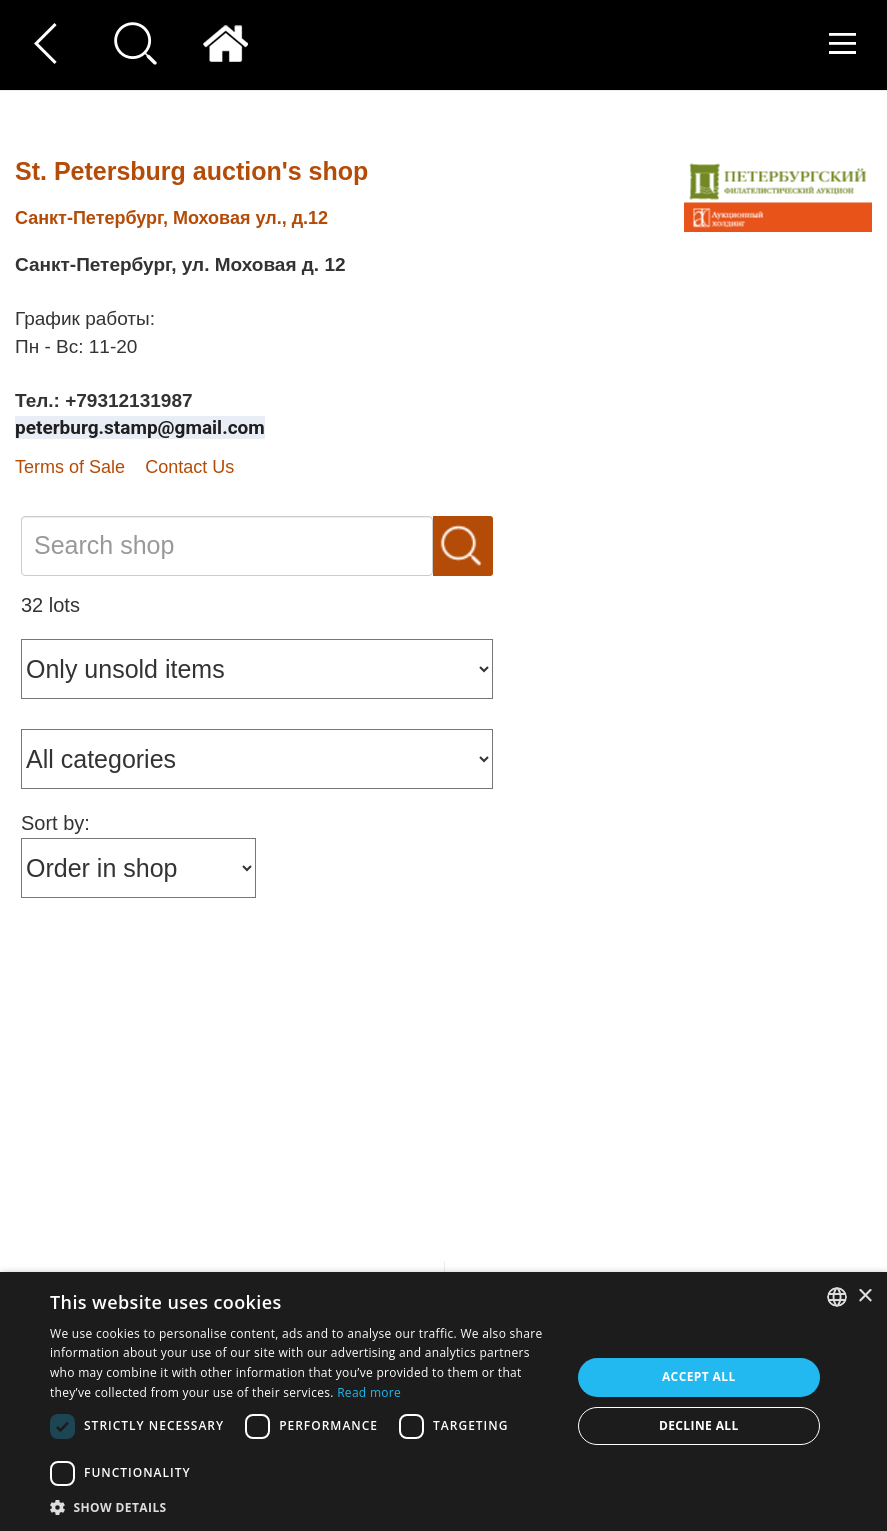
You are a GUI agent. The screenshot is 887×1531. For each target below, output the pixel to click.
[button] (302, 1506)
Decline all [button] (699, 1425)
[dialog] (443, 1401)
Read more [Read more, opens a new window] (369, 1392)
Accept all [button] (699, 1376)
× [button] (864, 1296)
